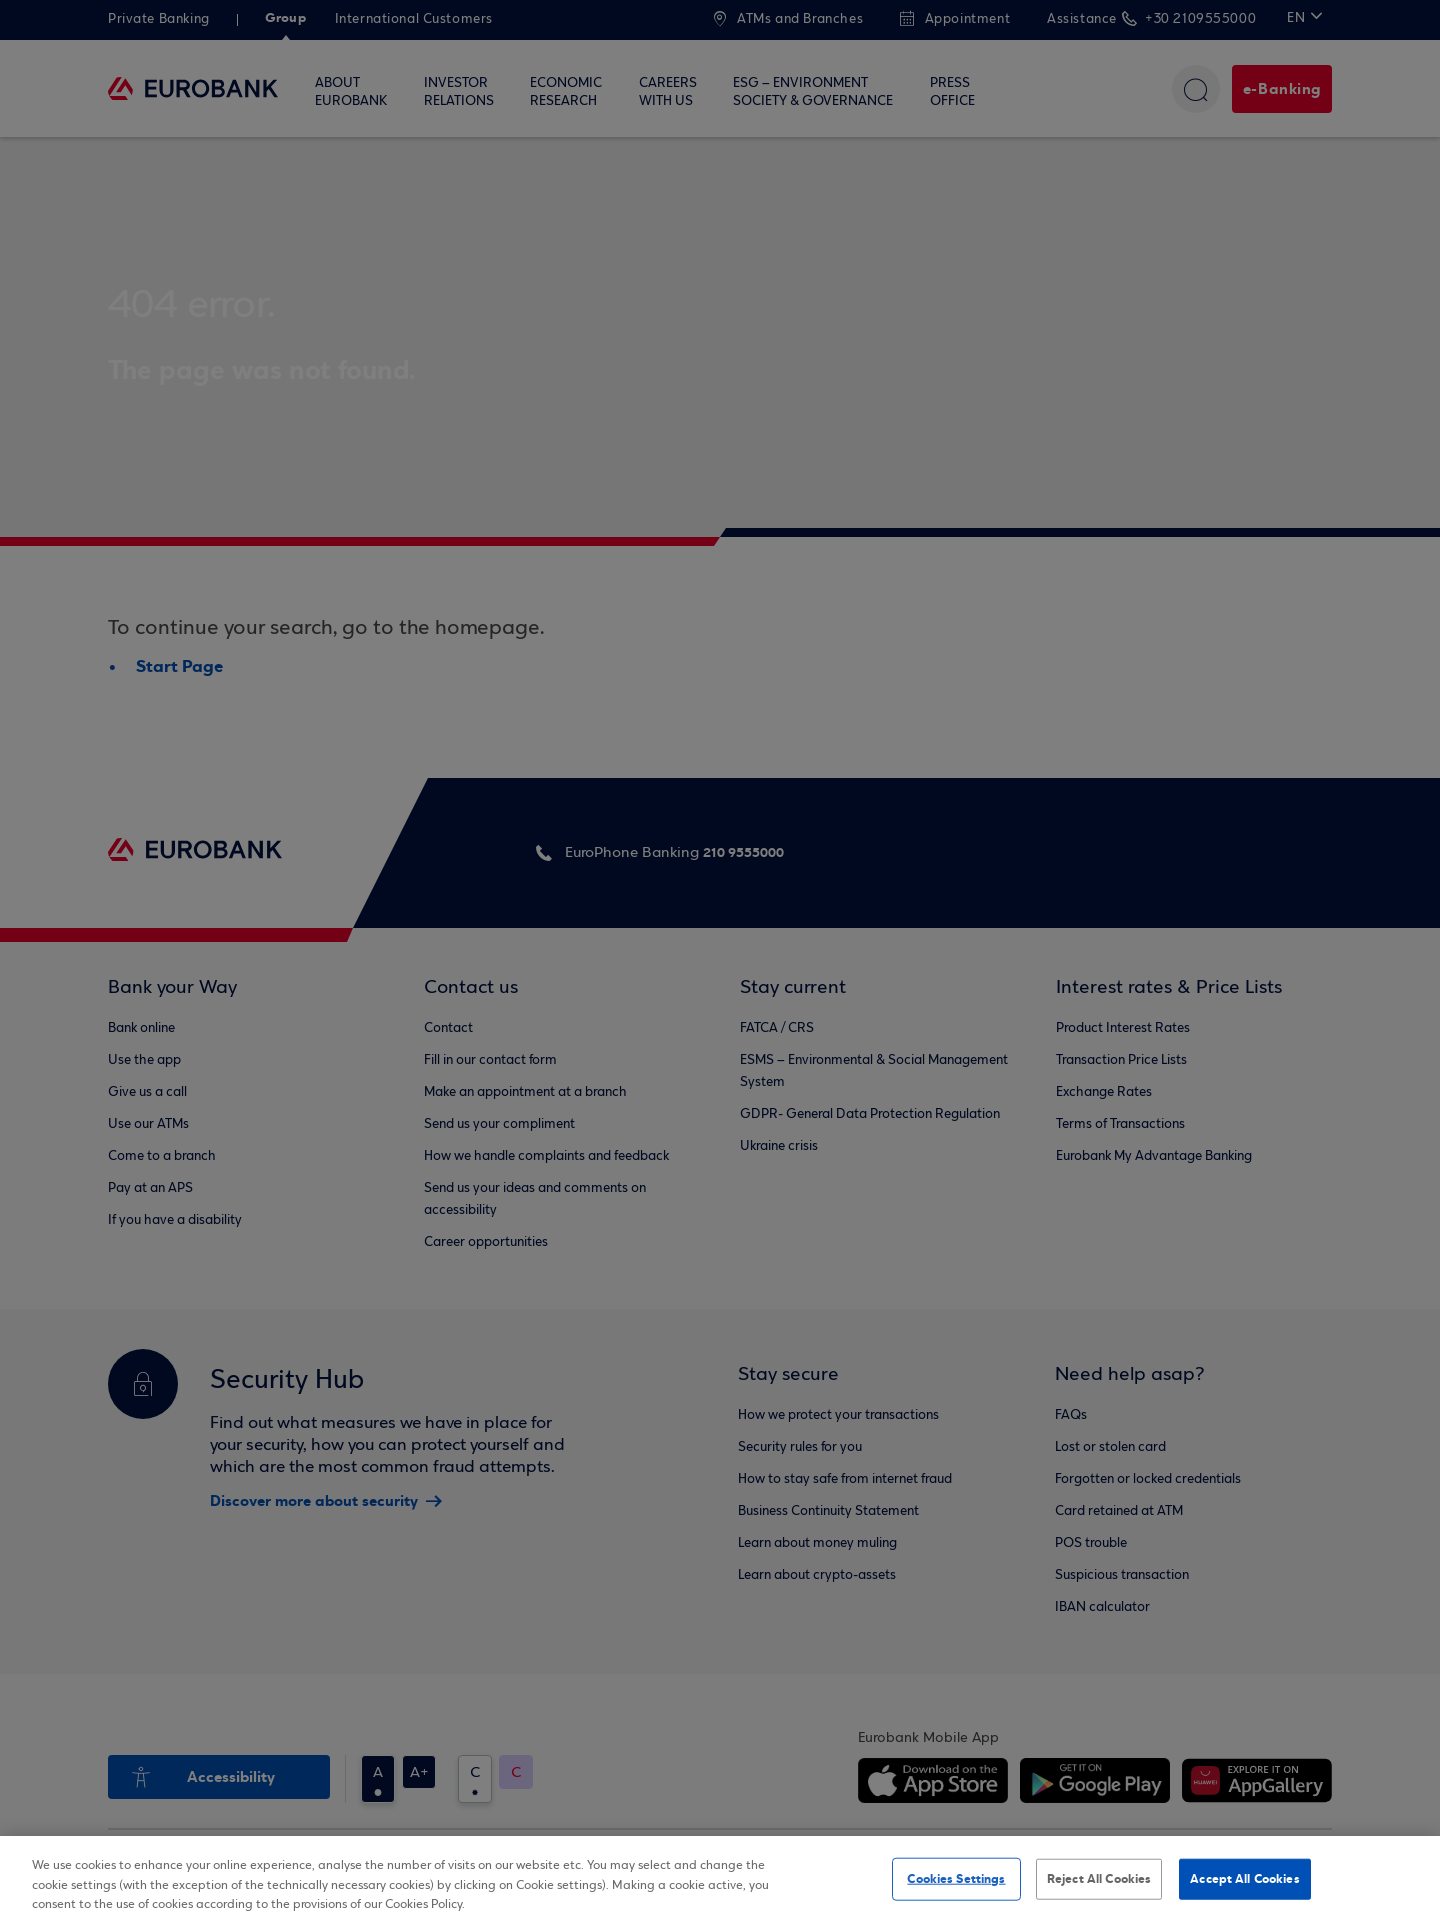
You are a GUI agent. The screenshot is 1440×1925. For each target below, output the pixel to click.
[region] (720, 1880)
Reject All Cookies (1099, 1878)
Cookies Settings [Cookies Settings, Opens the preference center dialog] (956, 1878)
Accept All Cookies (1244, 1878)
